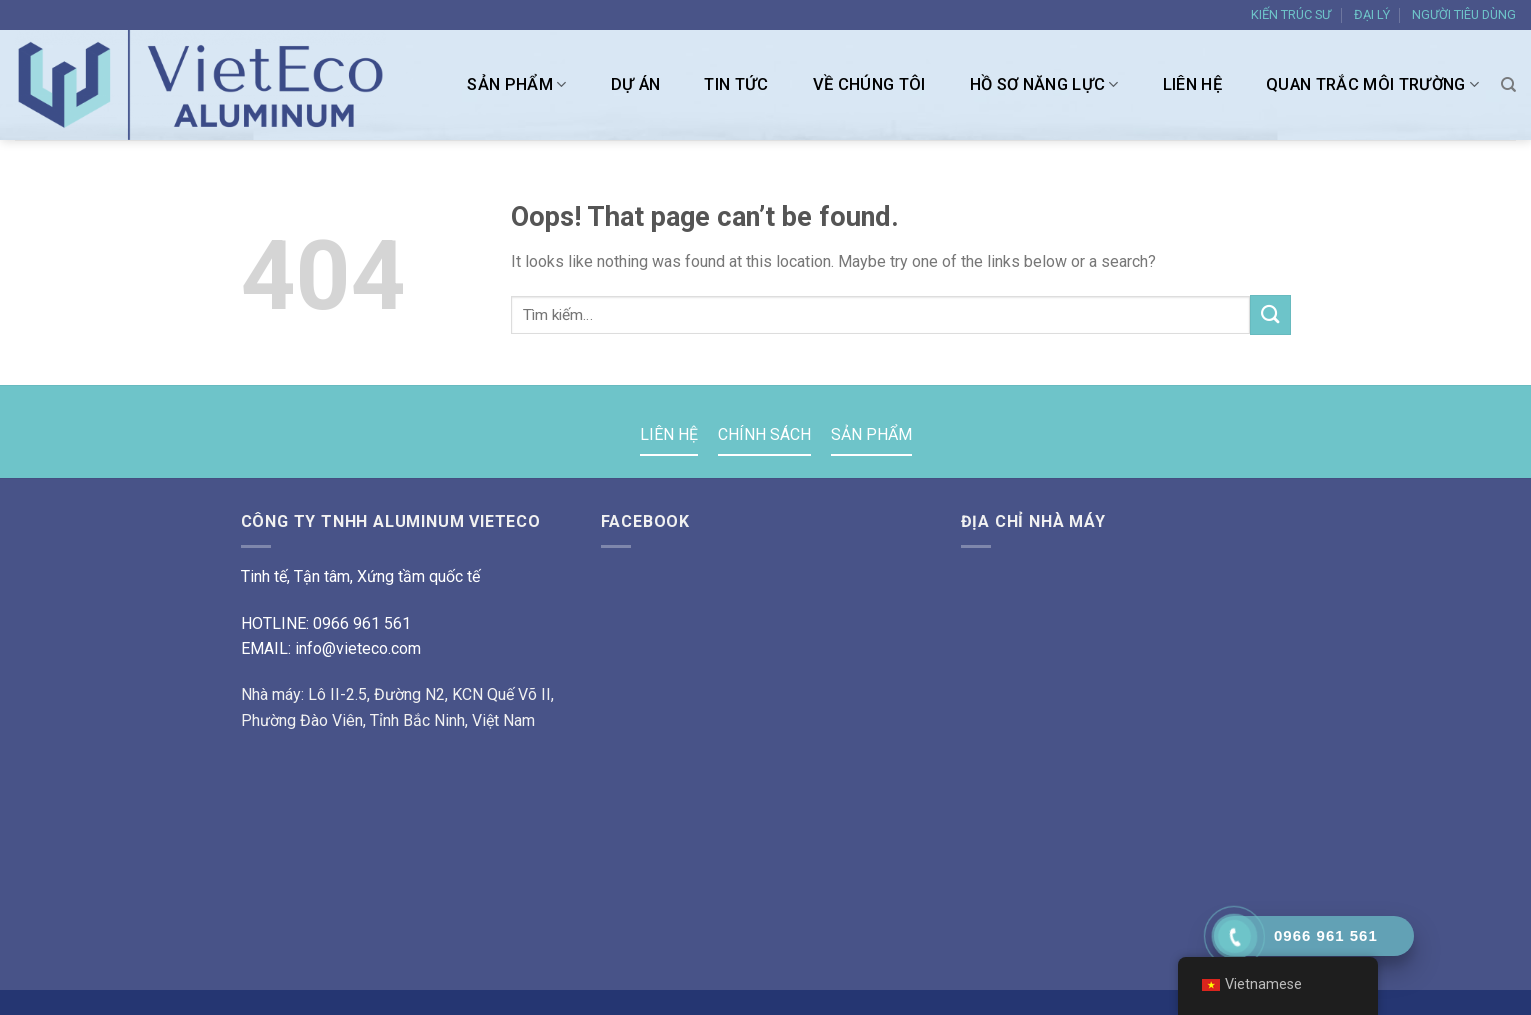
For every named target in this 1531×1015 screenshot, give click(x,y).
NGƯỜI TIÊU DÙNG (1464, 14)
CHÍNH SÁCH (764, 434)
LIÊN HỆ (1192, 84)
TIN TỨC (736, 84)
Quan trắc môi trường (1372, 85)
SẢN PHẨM (516, 85)
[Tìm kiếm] (1508, 85)
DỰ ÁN (636, 84)
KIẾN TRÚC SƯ (1291, 14)
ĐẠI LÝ (1372, 14)
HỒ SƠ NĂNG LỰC (1044, 85)
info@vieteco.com (358, 648)
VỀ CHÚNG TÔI (869, 84)
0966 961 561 (362, 623)
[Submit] (1270, 314)
